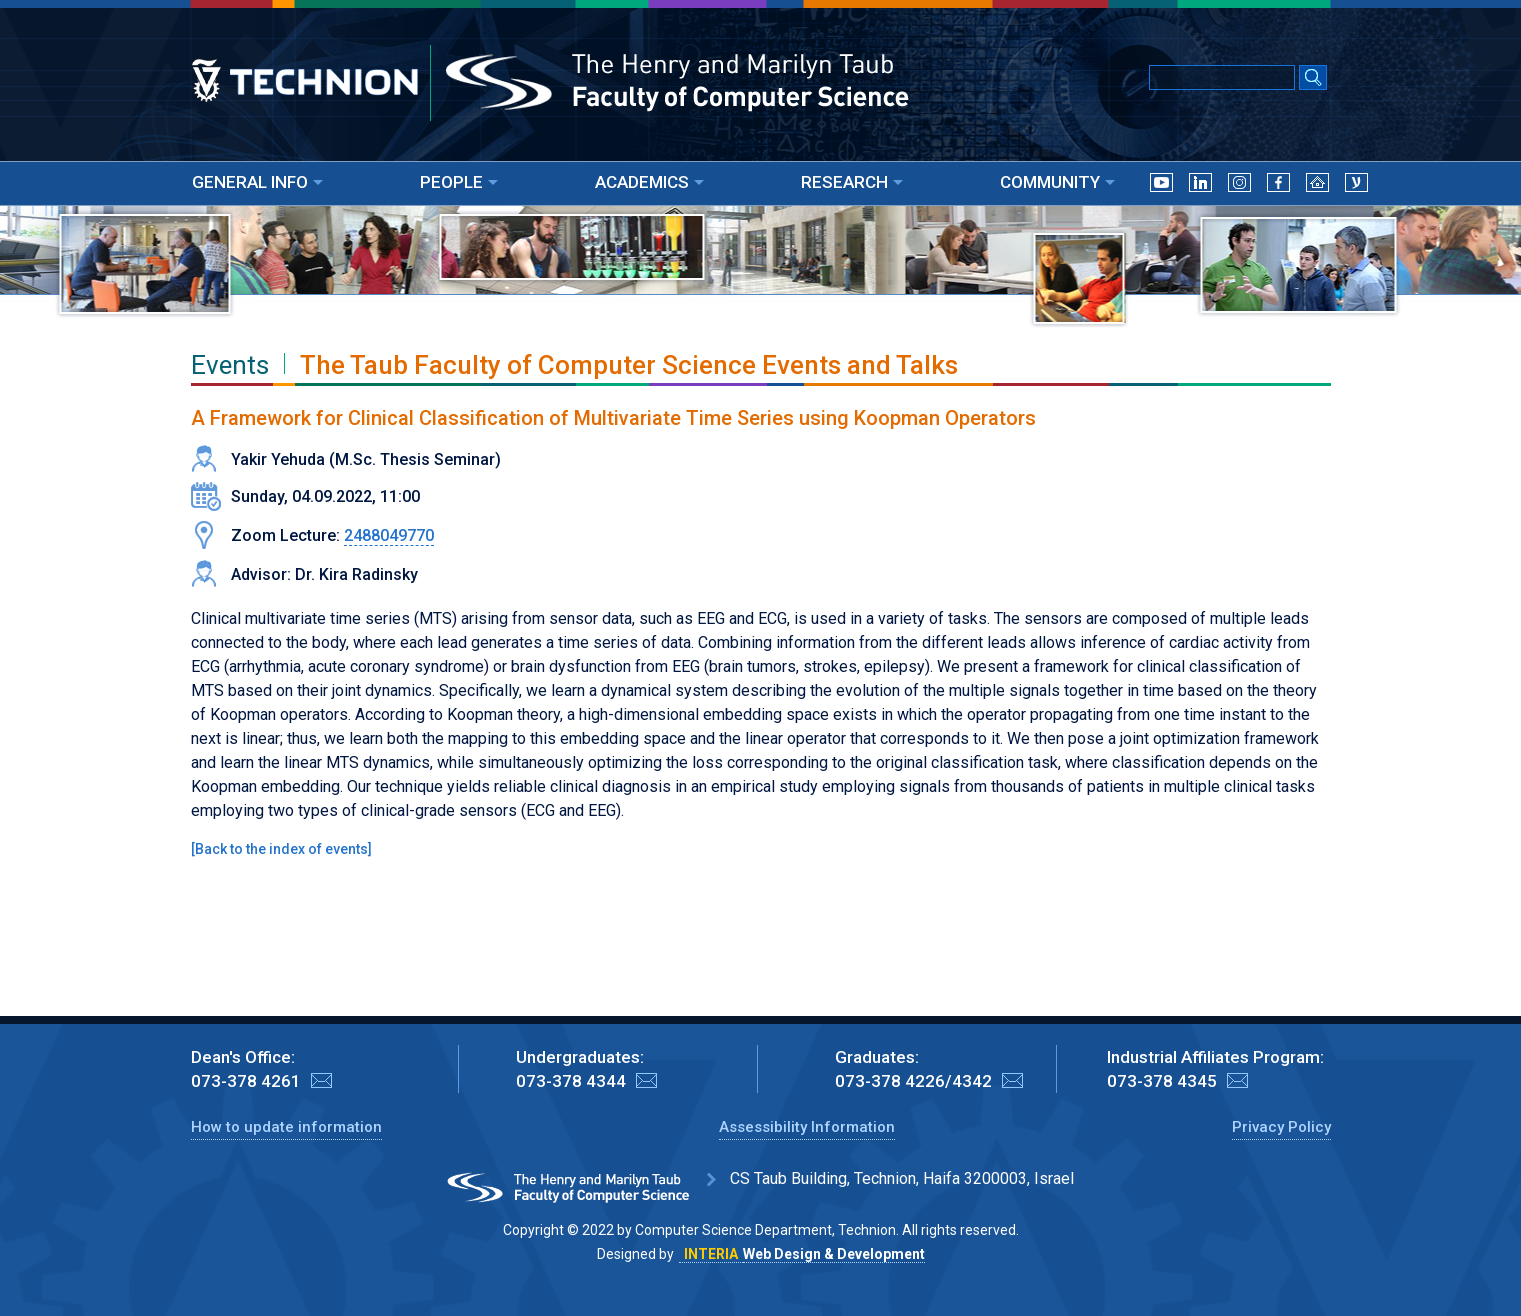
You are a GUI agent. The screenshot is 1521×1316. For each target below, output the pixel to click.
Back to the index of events (281, 849)
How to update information (286, 1127)
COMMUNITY (1057, 182)
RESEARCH (852, 182)
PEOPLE (459, 182)
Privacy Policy (1281, 1127)
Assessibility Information (807, 1127)
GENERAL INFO (257, 182)
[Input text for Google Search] (1222, 77)
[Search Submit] (1313, 79)
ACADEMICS (649, 182)
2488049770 (389, 535)
